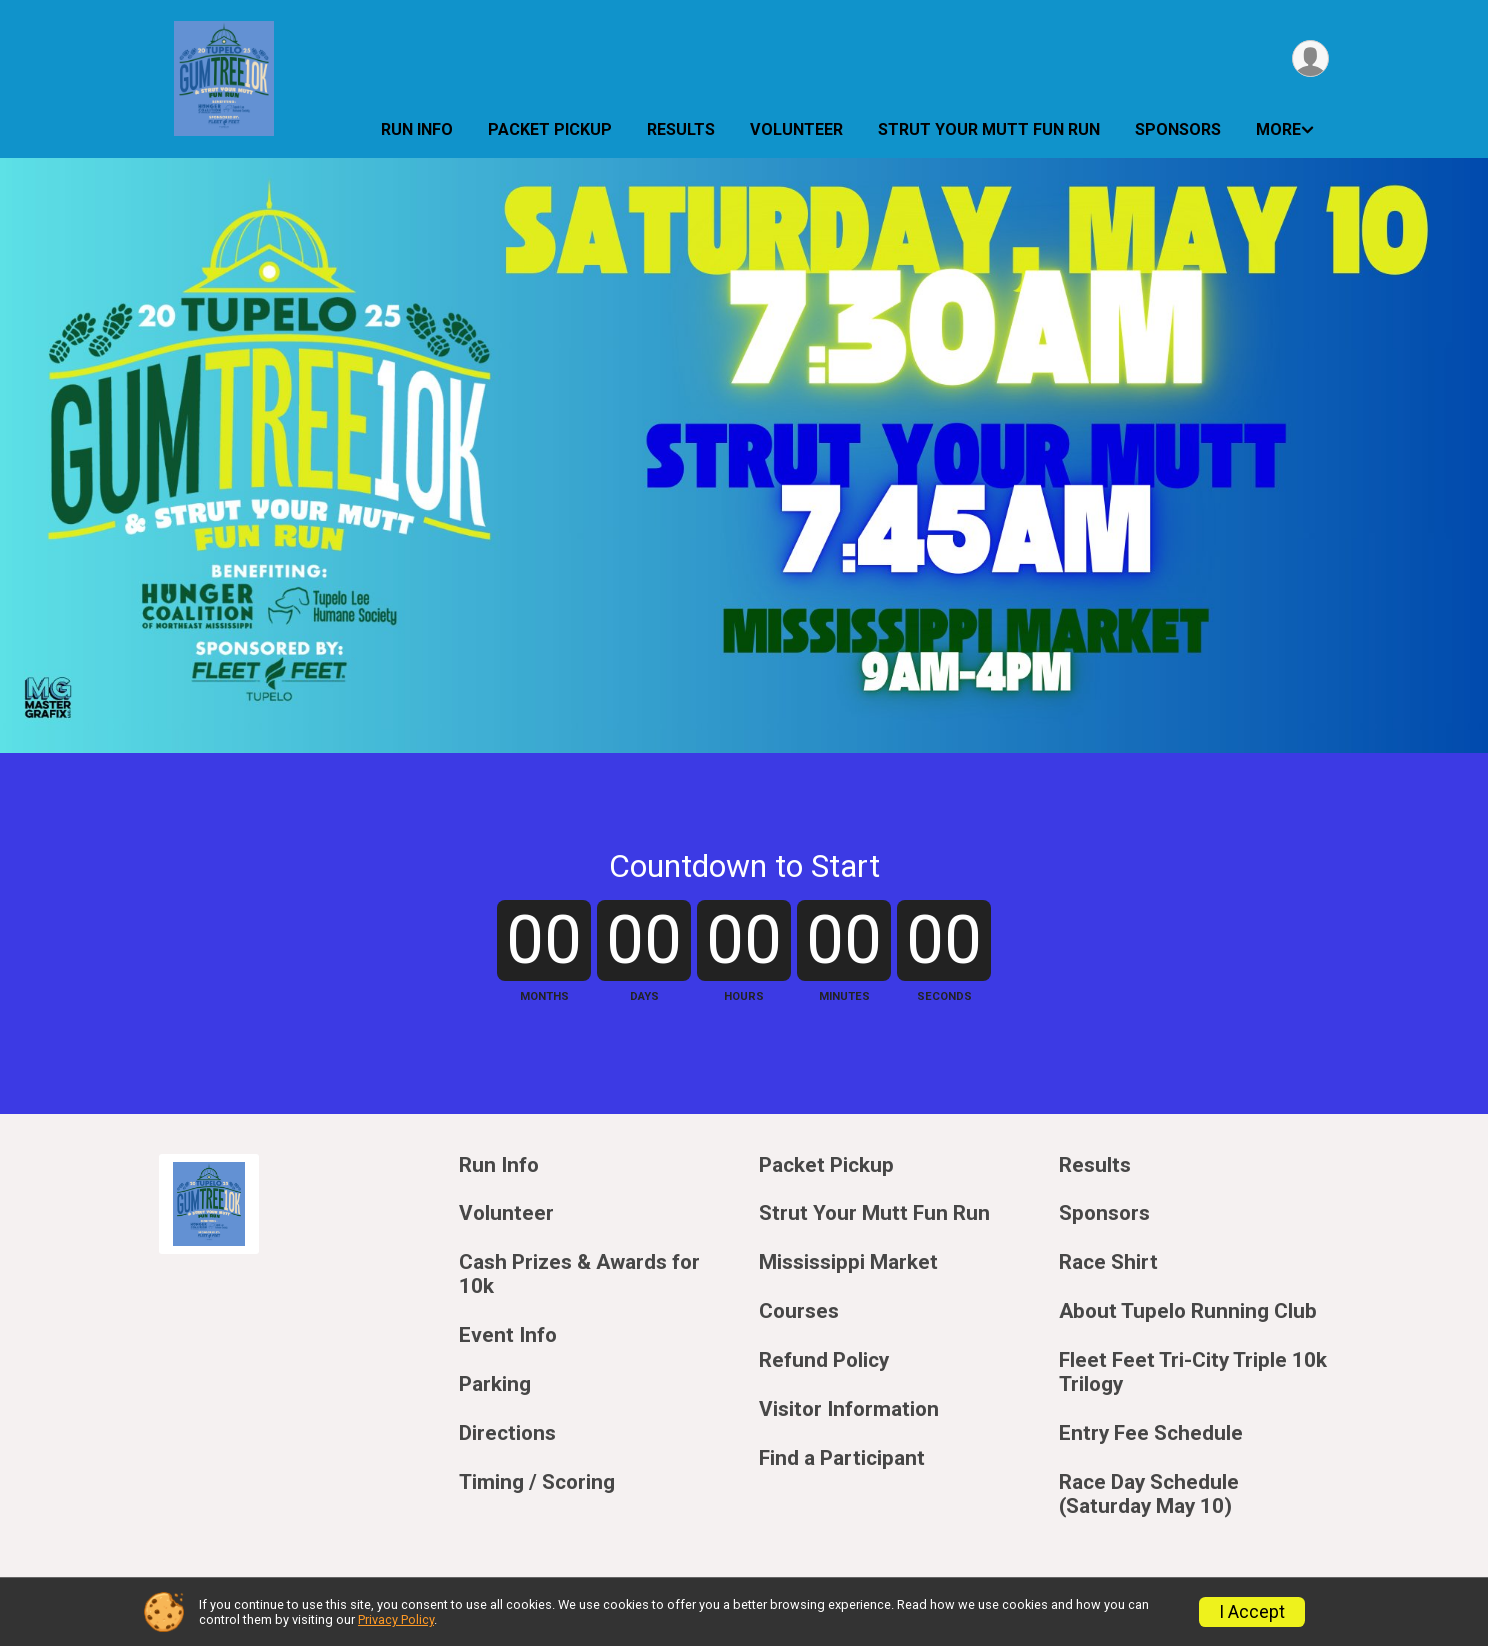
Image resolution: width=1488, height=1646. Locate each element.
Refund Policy (824, 1360)
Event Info (508, 1335)
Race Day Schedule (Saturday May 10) (1149, 1494)
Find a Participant (842, 1458)
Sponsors (1178, 129)
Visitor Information (849, 1409)
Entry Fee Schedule (1151, 1433)
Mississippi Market (848, 1262)
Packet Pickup (550, 129)
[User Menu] (1310, 58)
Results (681, 129)
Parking (495, 1384)
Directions (507, 1433)
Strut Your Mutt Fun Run (989, 129)
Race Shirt (1108, 1262)
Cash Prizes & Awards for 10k (579, 1274)
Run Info (417, 129)
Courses (799, 1311)
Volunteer (796, 129)
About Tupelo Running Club (1188, 1311)
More (1278, 129)
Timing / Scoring (537, 1482)
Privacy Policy (396, 1619)
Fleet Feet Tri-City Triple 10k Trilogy (1193, 1372)
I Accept (1252, 1612)
